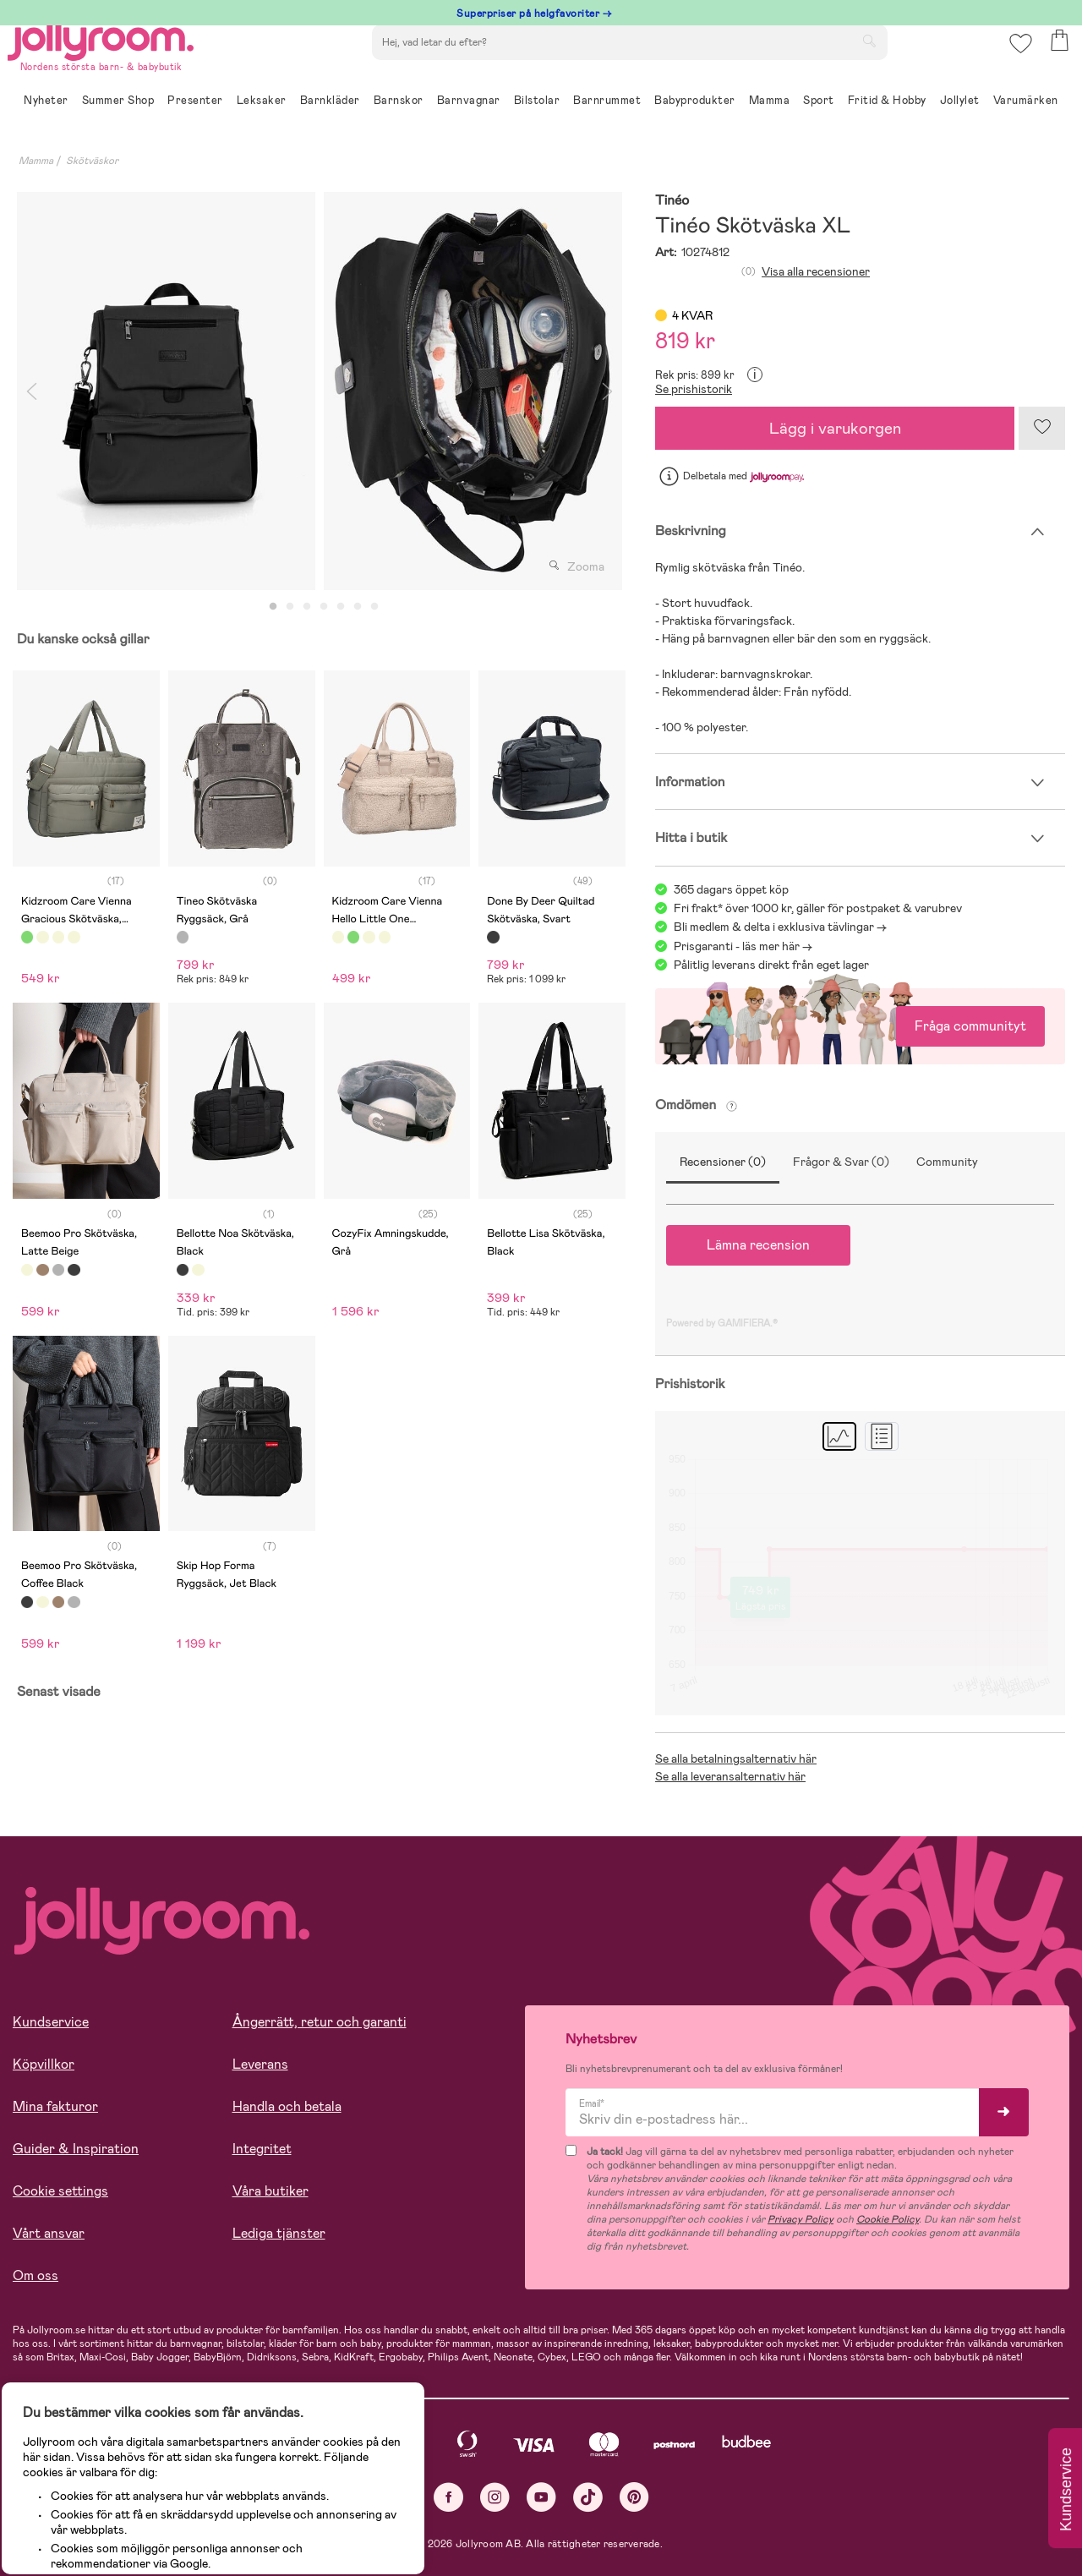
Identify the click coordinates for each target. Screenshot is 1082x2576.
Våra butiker (270, 2191)
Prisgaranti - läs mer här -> (743, 946)
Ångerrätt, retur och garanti (319, 2022)
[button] (1015, 63)
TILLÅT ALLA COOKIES (130, 2518)
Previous (31, 391)
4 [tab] (323, 607)
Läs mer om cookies (90, 2466)
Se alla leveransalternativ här (730, 1776)
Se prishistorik (693, 389)
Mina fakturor (55, 2106)
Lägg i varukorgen (835, 428)
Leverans (260, 2064)
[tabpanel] (166, 391)
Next (607, 391)
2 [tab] (289, 607)
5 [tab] (340, 607)
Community (947, 1161)
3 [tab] (306, 607)
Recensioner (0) (723, 1161)
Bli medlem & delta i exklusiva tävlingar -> (780, 926)
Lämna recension (758, 1245)
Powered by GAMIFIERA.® (722, 1323)
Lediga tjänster (278, 2233)
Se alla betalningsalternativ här (736, 1758)
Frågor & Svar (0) (841, 1161)
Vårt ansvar (49, 2233)
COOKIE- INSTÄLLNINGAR (324, 2518)
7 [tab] (374, 607)
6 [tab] (357, 607)
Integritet (262, 2149)
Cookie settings (60, 2191)
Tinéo (672, 201)
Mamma (36, 160)
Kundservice (51, 2022)
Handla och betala (287, 2106)
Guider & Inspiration (76, 2149)
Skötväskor (92, 160)
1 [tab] (273, 607)
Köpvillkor (43, 2064)
